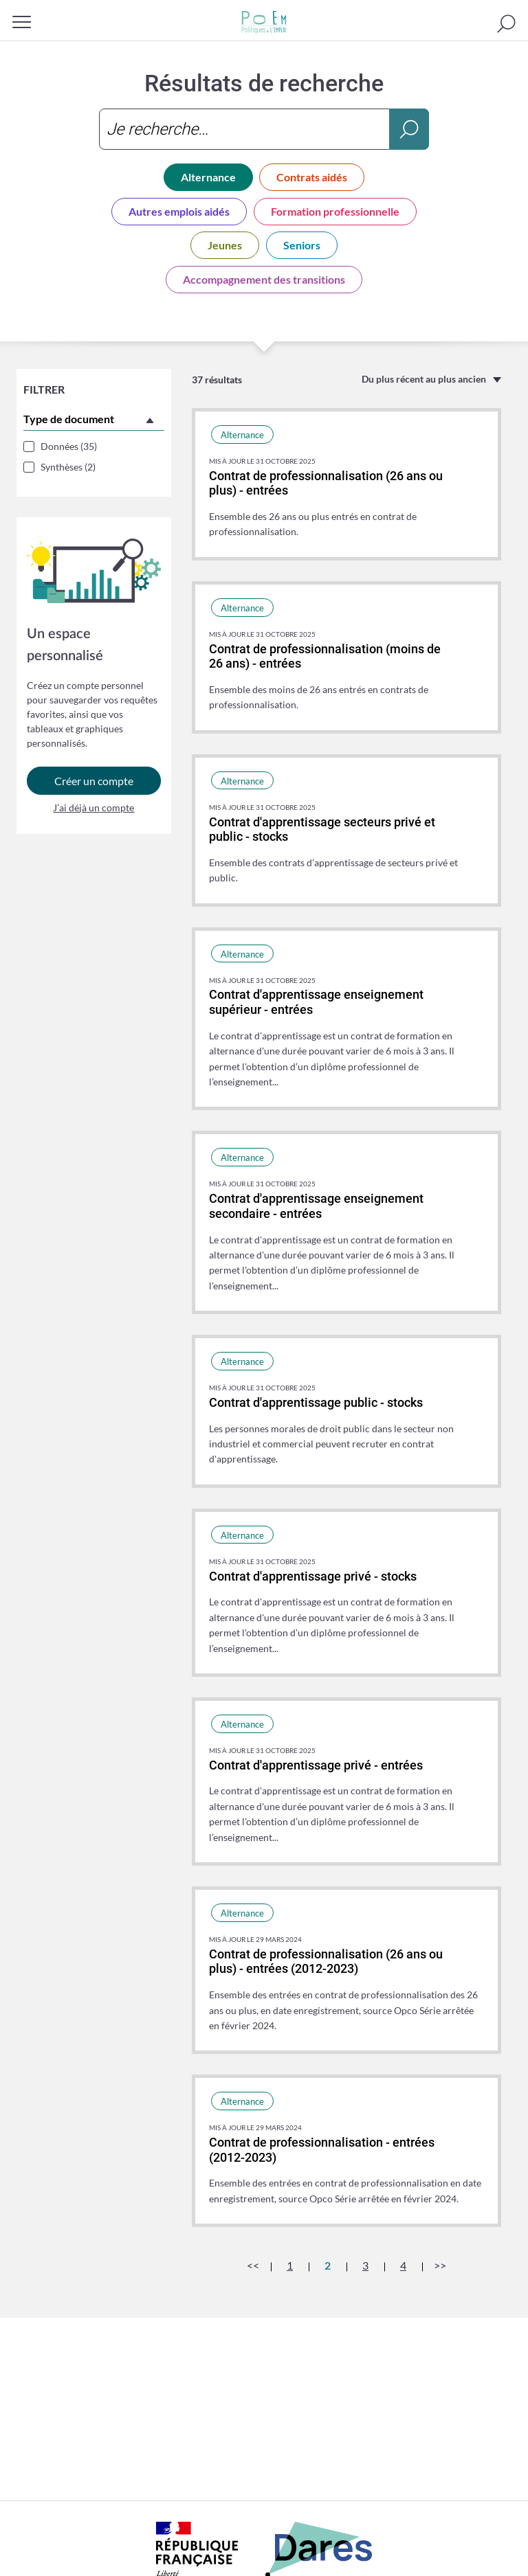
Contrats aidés (311, 176)
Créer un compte (93, 784)
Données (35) (69, 446)
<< (253, 2265)
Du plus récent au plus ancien (424, 379)
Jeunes (225, 244)
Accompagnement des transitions (264, 279)
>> (440, 2265)
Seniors (301, 244)
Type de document (68, 418)
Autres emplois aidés (179, 211)
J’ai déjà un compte (93, 811)
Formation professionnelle (335, 211)
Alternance (208, 176)
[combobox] (264, 129)
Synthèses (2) (68, 467)
